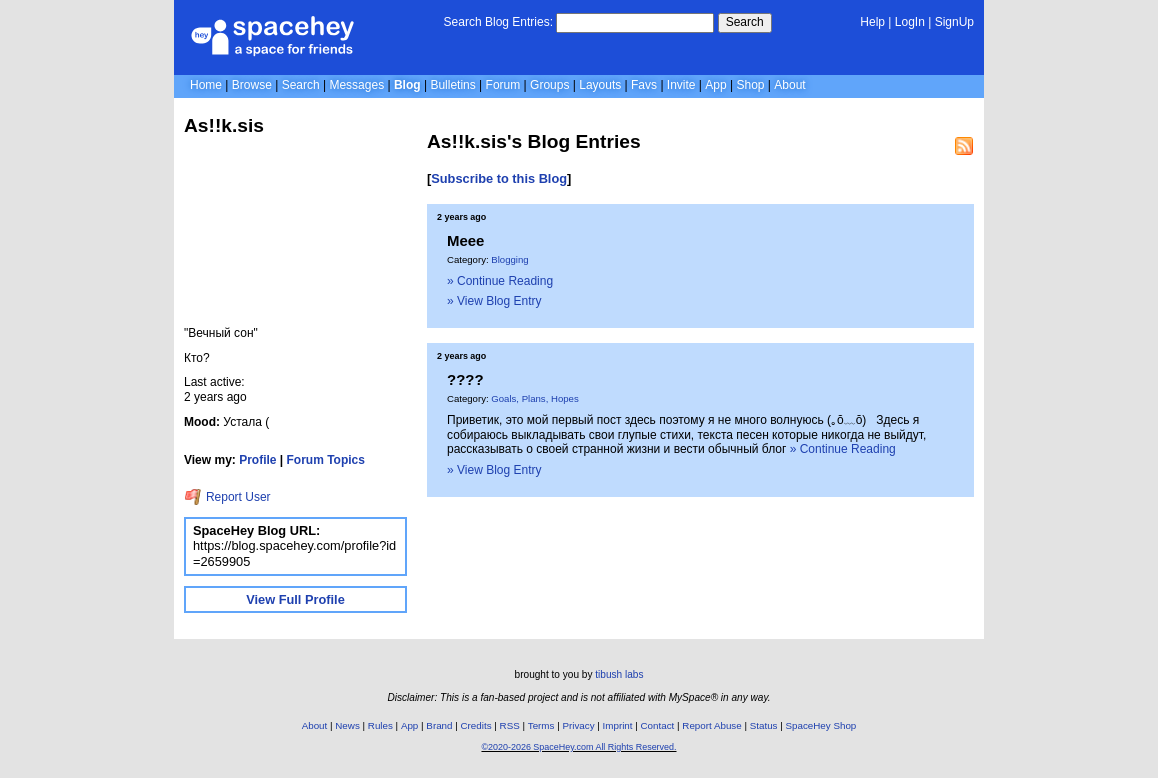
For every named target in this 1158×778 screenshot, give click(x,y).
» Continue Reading (500, 281)
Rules (380, 725)
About (789, 85)
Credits (476, 725)
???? (465, 379)
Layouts (600, 85)
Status (764, 725)
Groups (549, 85)
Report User (227, 497)
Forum (503, 85)
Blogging (509, 259)
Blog (407, 85)
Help (872, 22)
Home (206, 85)
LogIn (910, 22)
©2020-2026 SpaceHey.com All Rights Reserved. (578, 747)
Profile (257, 460)
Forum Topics (326, 460)
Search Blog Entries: (498, 22)
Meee (465, 240)
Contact (658, 725)
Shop (750, 85)
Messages (356, 85)
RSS (510, 725)
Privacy (578, 725)
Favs (644, 85)
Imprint (618, 725)
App (715, 85)
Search (745, 22)
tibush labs (619, 674)
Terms (541, 725)
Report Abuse (711, 725)
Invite (681, 85)
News (347, 725)
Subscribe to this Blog (499, 178)
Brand (439, 725)
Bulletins (452, 85)
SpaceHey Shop (821, 725)
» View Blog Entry (494, 301)
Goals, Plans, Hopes (534, 398)
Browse (252, 85)
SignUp (954, 22)
